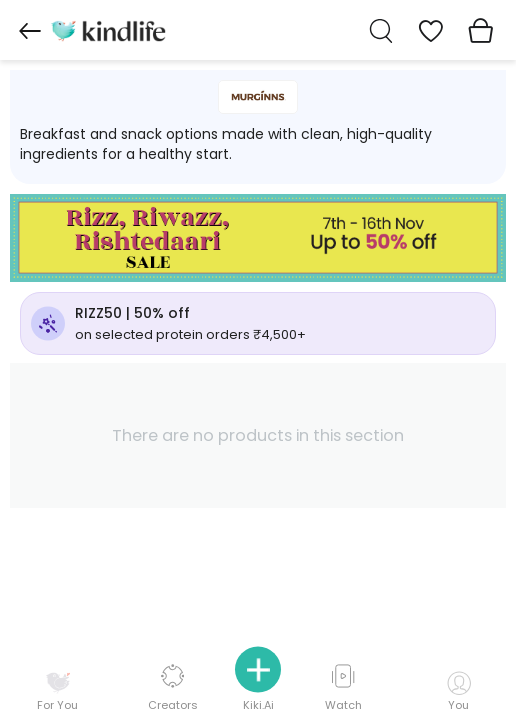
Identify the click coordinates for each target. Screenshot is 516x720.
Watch (343, 688)
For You (57, 692)
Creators (173, 688)
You (459, 692)
